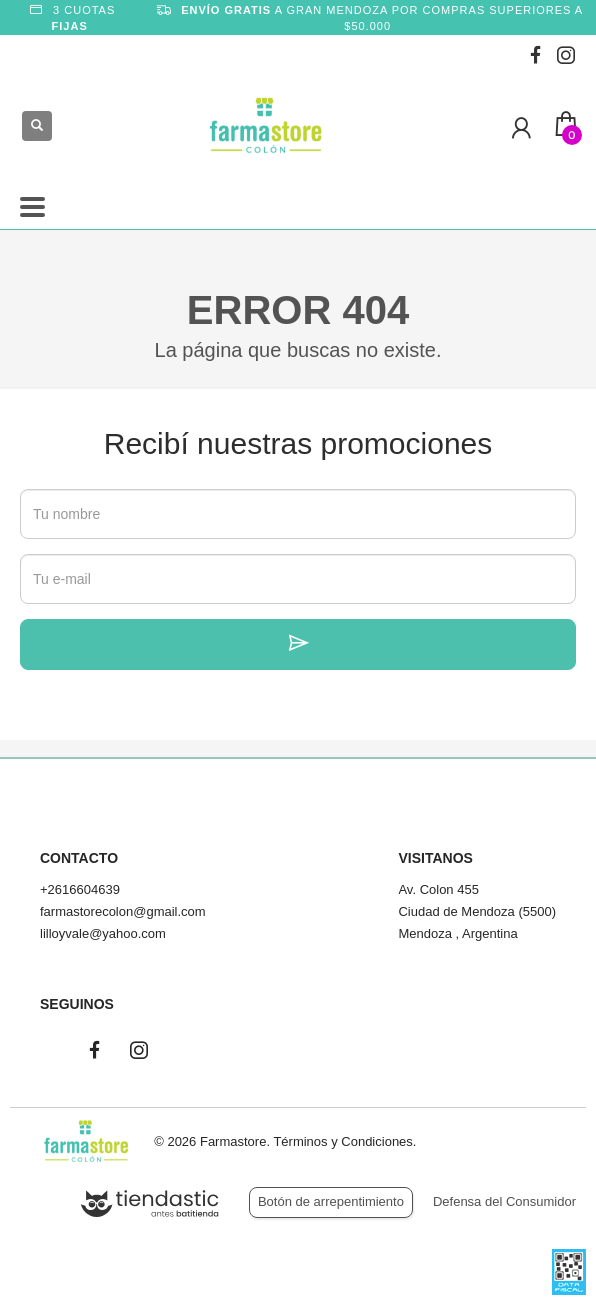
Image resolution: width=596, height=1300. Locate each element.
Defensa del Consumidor (504, 1201)
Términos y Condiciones (342, 1141)
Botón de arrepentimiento (331, 1201)
